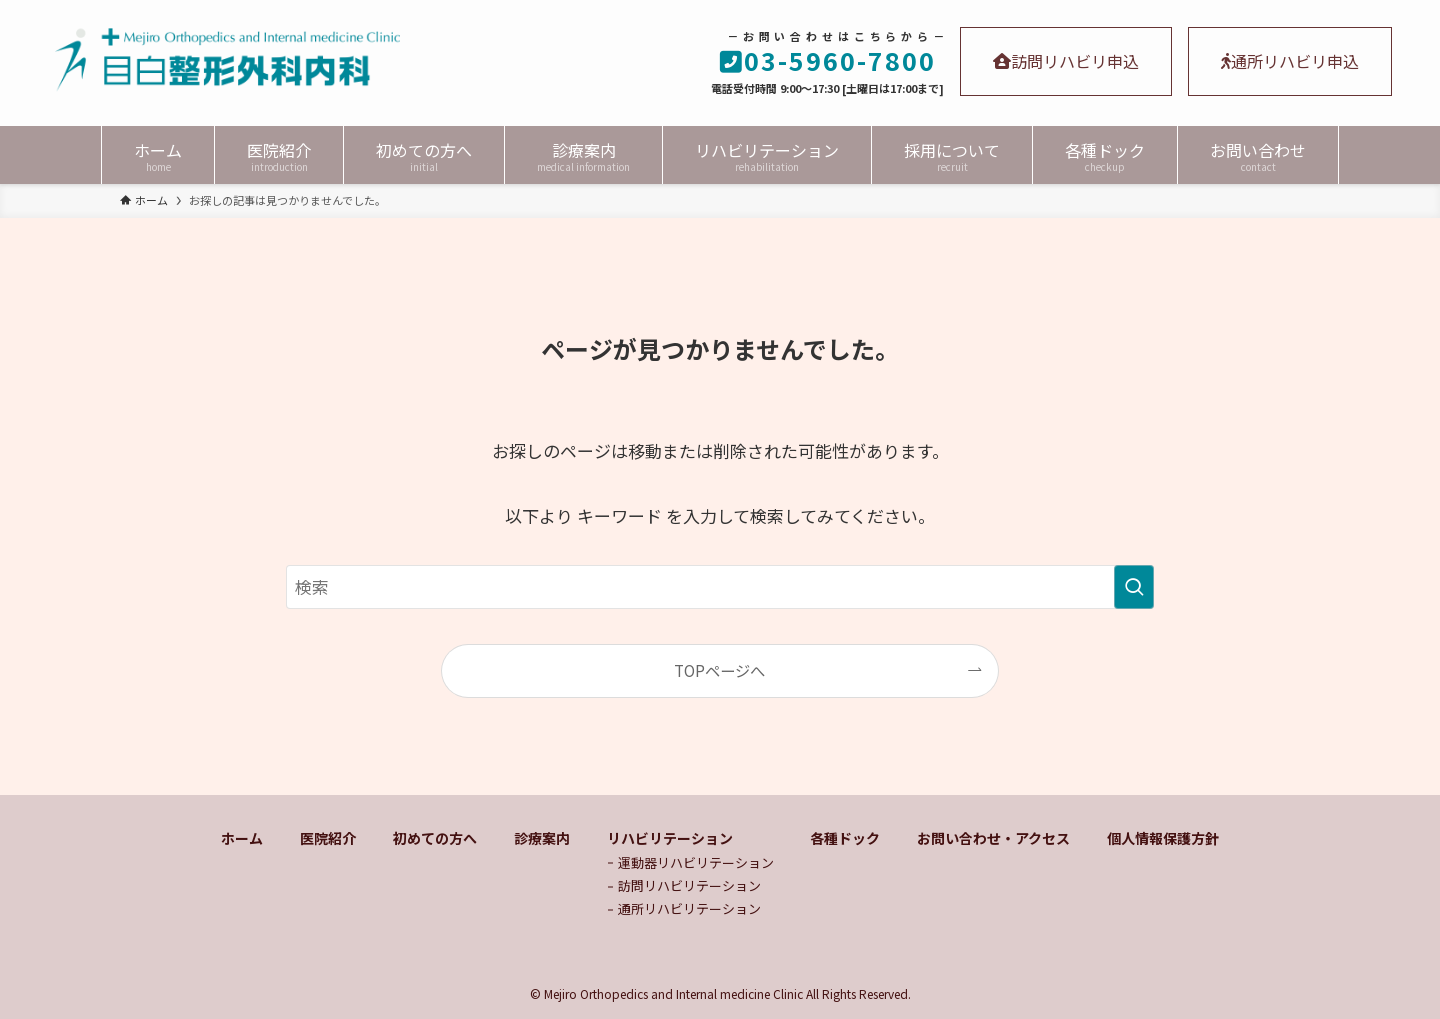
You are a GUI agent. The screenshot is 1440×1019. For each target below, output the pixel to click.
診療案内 (542, 838)
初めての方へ (435, 838)
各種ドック (845, 838)
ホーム (242, 838)
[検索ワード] (720, 587)
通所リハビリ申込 (1290, 61)
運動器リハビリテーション (696, 862)
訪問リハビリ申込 (1066, 61)
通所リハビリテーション (689, 908)
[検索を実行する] (1134, 587)
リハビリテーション (670, 838)
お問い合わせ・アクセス (993, 838)
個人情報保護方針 (1163, 838)
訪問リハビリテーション (689, 885)
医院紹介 (328, 838)
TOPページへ (719, 670)
